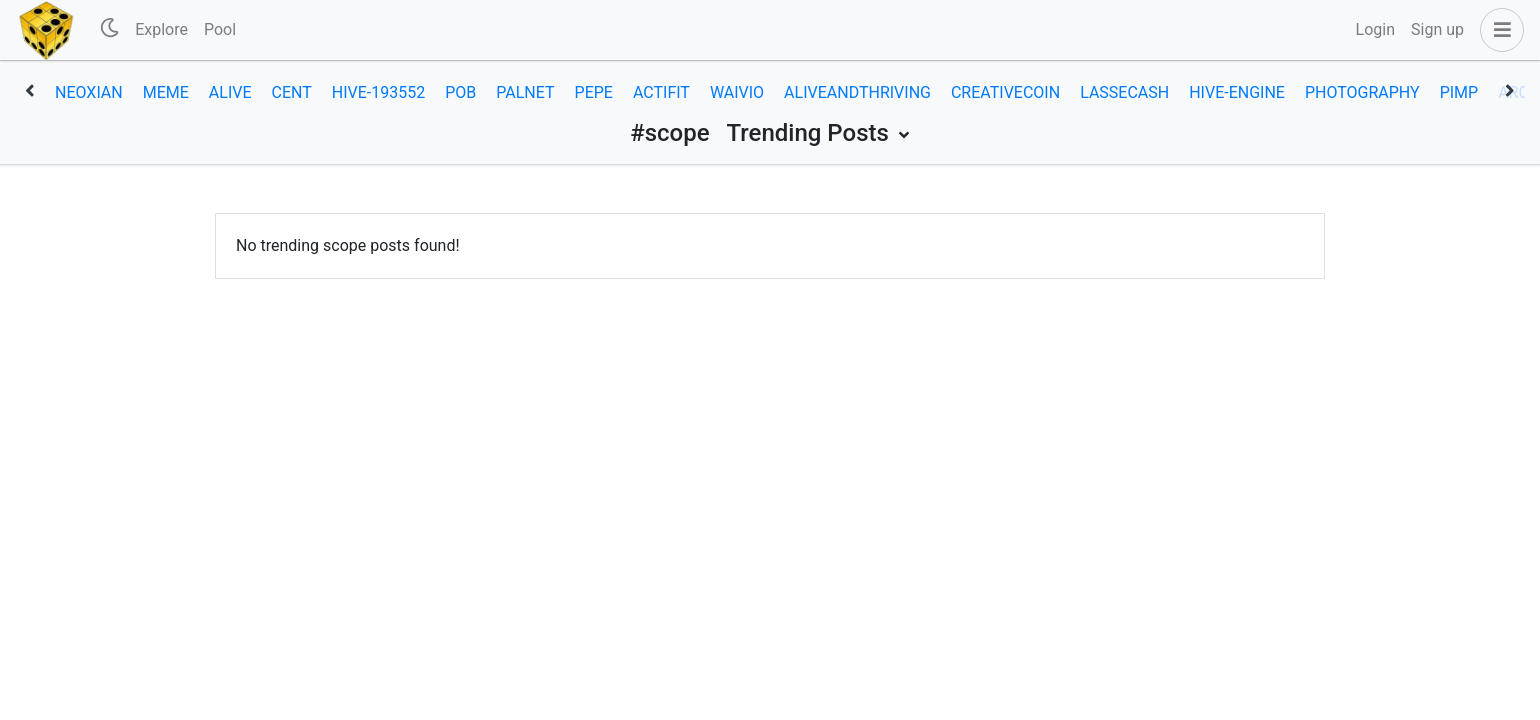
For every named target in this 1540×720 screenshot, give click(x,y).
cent (292, 92)
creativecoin (1005, 92)
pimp (1459, 92)
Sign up (1437, 29)
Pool (220, 29)
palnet (525, 92)
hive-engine (1237, 92)
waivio (737, 92)
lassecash (1124, 92)
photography (1362, 92)
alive (230, 92)
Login (1375, 29)
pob (460, 92)
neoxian (89, 92)
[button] (1498, 30)
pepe (594, 92)
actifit (661, 92)
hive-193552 (378, 92)
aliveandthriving (857, 92)
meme (166, 92)
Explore (161, 29)
